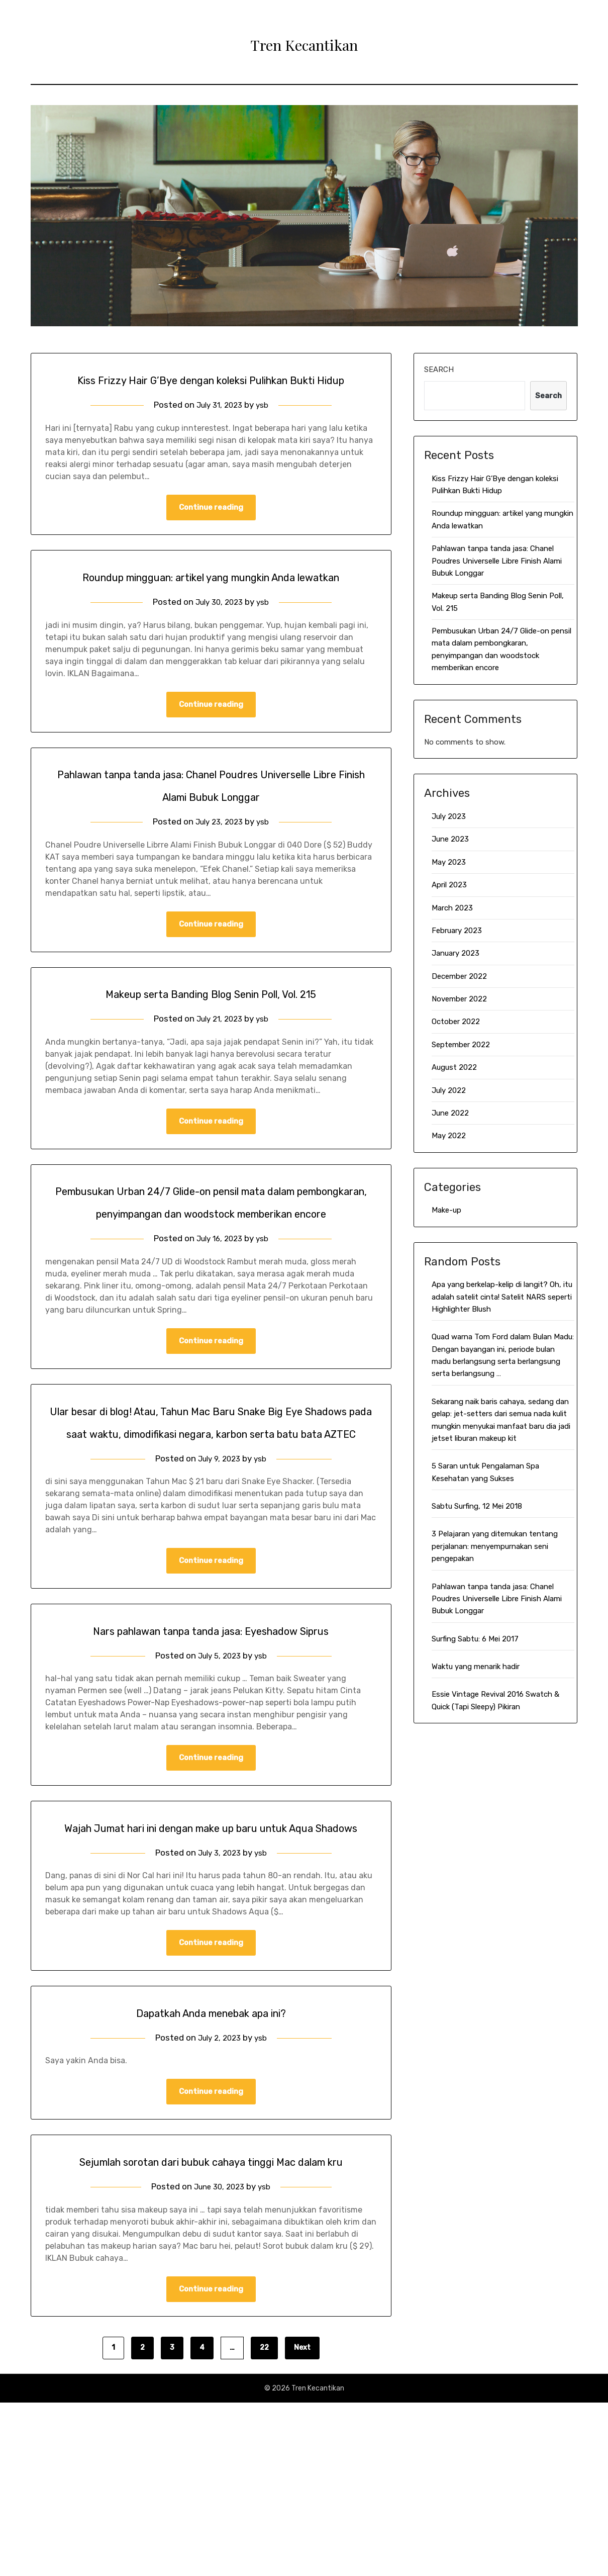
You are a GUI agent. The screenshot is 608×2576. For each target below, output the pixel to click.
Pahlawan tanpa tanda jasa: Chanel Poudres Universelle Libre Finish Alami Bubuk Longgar (497, 561)
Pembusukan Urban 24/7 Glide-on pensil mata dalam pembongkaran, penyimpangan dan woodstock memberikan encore (211, 1264)
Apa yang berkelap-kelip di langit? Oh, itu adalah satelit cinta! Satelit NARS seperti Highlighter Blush (502, 1297)
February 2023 (457, 930)
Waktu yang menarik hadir (476, 1666)
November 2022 (459, 998)
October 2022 (456, 1021)
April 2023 (449, 884)
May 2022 (449, 1135)
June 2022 (450, 1113)
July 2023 (449, 816)
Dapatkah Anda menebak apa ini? (211, 2160)
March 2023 (452, 907)
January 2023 (455, 953)
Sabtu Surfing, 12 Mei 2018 (477, 1506)
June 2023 (450, 839)
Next (302, 2521)
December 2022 (459, 976)
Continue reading (211, 530)
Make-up (446, 1210)
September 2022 (461, 1044)
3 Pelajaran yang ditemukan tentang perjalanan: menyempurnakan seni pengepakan (495, 1546)
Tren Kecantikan (304, 41)
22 (264, 2521)
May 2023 (449, 862)
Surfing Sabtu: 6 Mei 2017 (475, 1638)
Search (439, 369)
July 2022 (449, 1090)
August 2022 (454, 1067)
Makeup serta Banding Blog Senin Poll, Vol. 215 (210, 1043)
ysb (265, 427)
